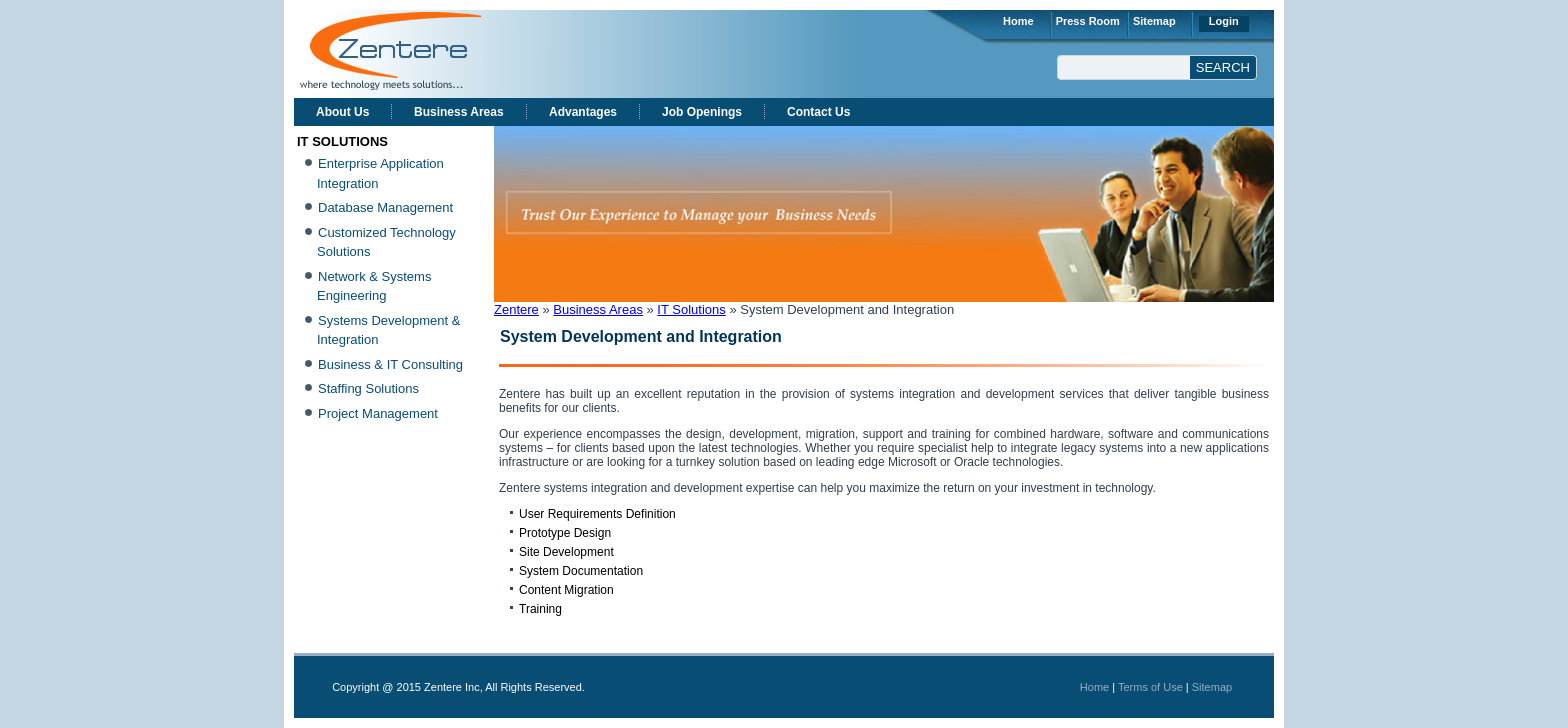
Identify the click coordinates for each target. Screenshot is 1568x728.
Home (1018, 21)
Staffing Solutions (368, 388)
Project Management (378, 413)
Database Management (385, 207)
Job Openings (702, 112)
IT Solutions (691, 309)
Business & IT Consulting (390, 364)
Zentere (516, 309)
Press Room (1088, 21)
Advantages (583, 112)
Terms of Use (1150, 687)
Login (1224, 21)
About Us (342, 112)
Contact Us (818, 112)
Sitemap (1154, 21)
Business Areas (459, 112)
